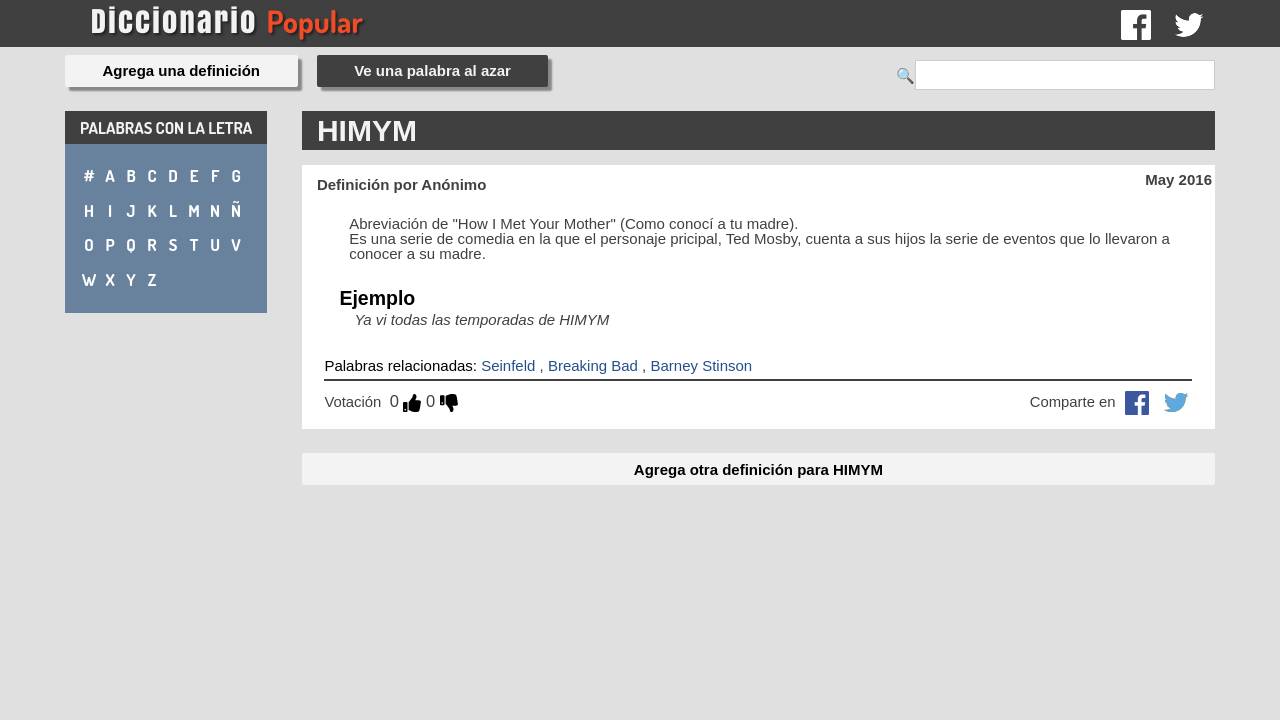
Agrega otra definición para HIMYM (758, 469)
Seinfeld (508, 365)
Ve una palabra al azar (432, 70)
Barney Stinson (701, 365)
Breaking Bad (593, 365)
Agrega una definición (182, 70)
